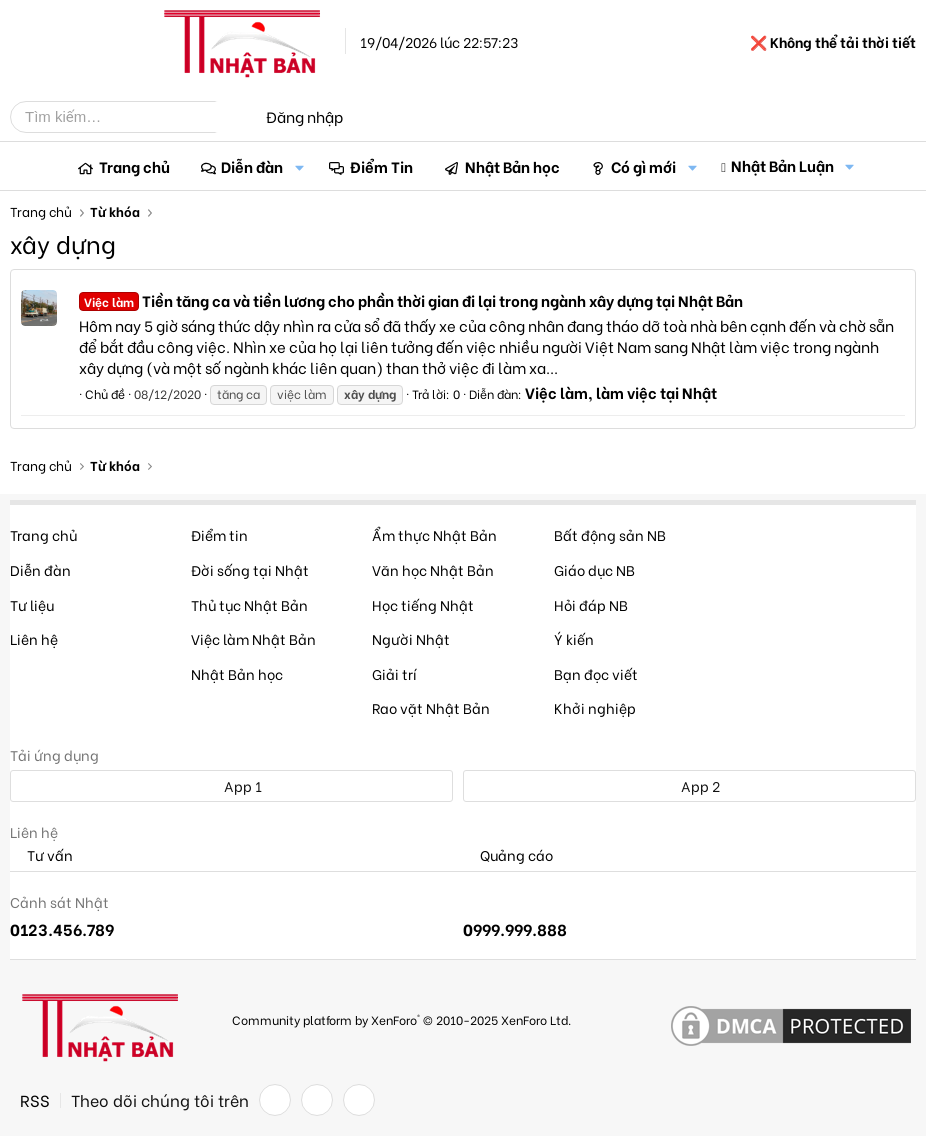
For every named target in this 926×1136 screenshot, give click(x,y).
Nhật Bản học (512, 166)
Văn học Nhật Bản (433, 569)
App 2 (689, 785)
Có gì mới (643, 166)
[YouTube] (359, 1100)
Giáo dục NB (594, 569)
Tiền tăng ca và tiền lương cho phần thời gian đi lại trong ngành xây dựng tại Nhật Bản (411, 300)
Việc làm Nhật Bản (253, 638)
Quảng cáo (508, 855)
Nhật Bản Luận (782, 165)
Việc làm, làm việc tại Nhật (621, 392)
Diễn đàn (252, 166)
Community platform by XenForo (401, 1019)
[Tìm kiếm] (128, 117)
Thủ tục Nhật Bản (249, 604)
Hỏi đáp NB (591, 604)
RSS (35, 1100)
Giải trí (394, 673)
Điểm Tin (381, 166)
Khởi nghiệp (595, 707)
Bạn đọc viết (596, 673)
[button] (299, 166)
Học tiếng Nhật (423, 604)
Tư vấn (41, 855)
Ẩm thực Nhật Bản (434, 534)
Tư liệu (32, 604)
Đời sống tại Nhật (250, 569)
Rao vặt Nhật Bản (431, 707)
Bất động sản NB (610, 534)
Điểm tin (219, 534)
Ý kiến (574, 638)
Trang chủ (134, 166)
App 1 (232, 785)
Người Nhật (411, 638)
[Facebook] (275, 1100)
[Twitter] (317, 1100)
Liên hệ (34, 638)
